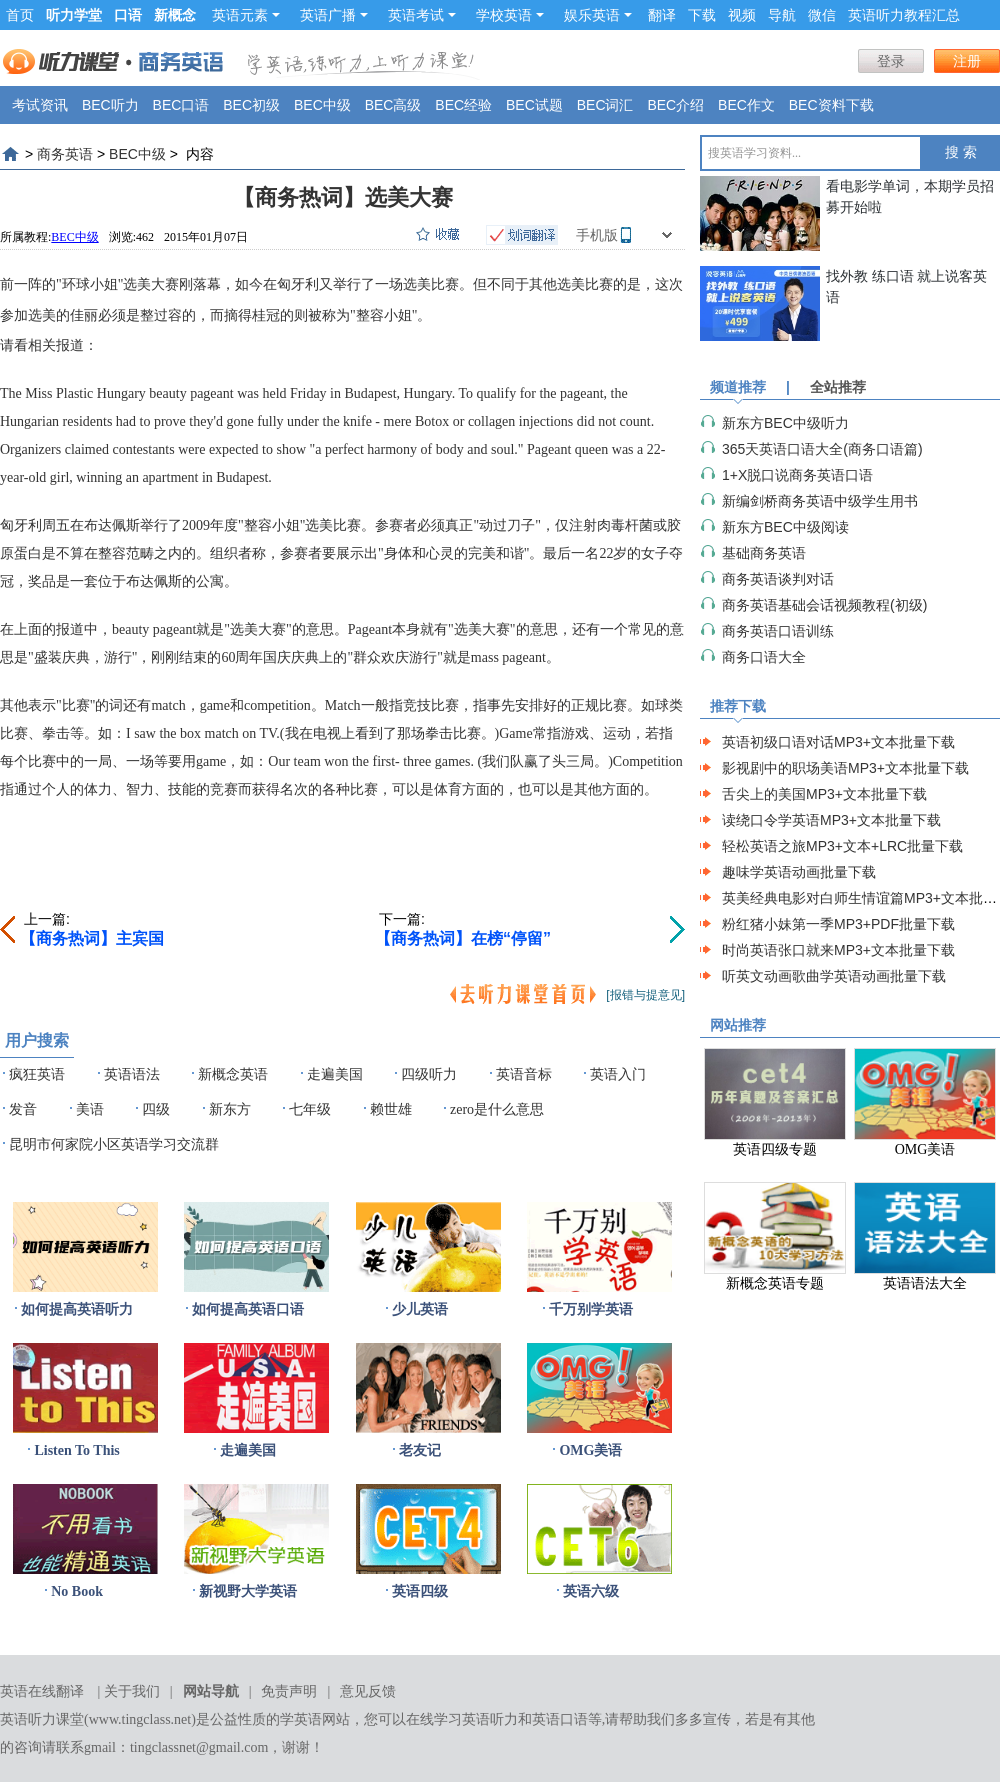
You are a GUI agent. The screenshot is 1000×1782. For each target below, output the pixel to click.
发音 (23, 1109)
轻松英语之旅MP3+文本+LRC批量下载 (842, 846)
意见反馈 (368, 1691)
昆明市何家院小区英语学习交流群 (114, 1144)
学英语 (301, 1719)
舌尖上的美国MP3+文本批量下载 (824, 794)
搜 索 (961, 152)
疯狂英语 (37, 1074)
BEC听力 (110, 105)
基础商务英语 (764, 553)
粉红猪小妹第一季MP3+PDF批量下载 (838, 924)
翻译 (662, 15)
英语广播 (334, 15)
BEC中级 (322, 105)
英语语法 (132, 1074)
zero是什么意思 (497, 1109)
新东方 (230, 1109)
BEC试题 (534, 105)
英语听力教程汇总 (904, 15)
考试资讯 (40, 105)
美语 (90, 1109)
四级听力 (429, 1074)
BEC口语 (181, 105)
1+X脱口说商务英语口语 (797, 475)
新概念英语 (233, 1074)
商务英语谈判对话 (778, 579)
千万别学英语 (591, 1309)
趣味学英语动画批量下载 (799, 872)
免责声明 (289, 1691)
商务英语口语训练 (778, 631)
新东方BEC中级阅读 (785, 527)
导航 (782, 15)
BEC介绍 (675, 105)
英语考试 (422, 15)
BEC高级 (393, 105)
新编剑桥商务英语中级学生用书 (820, 501)
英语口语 (560, 1719)
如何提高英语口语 (248, 1309)
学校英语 (510, 15)
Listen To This (76, 1450)
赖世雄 (391, 1109)
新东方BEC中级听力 (785, 423)
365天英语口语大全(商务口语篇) (822, 449)
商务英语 (65, 154)
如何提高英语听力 (77, 1309)
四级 (156, 1109)
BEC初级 (251, 105)
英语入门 (618, 1074)
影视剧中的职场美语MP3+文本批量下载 (845, 768)
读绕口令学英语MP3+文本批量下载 (831, 820)
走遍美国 (335, 1074)
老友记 (420, 1450)
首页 (20, 15)
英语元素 (246, 15)
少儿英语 (420, 1309)
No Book (77, 1591)
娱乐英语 (598, 15)
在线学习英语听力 (462, 1719)
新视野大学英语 (248, 1591)
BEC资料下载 (831, 105)
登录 (891, 61)
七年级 (310, 1109)
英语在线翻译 (42, 1691)
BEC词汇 (605, 105)
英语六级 (591, 1591)
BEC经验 (463, 105)
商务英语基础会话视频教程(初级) (824, 605)
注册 (967, 61)
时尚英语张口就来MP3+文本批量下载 (838, 950)
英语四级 (420, 1591)
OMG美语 (590, 1450)
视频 (742, 15)
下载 (702, 15)
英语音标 (524, 1074)
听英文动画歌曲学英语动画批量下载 (834, 976)
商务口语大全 (764, 657)
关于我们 (132, 1691)
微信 (822, 15)
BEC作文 (746, 105)
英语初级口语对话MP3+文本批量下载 (838, 742)
